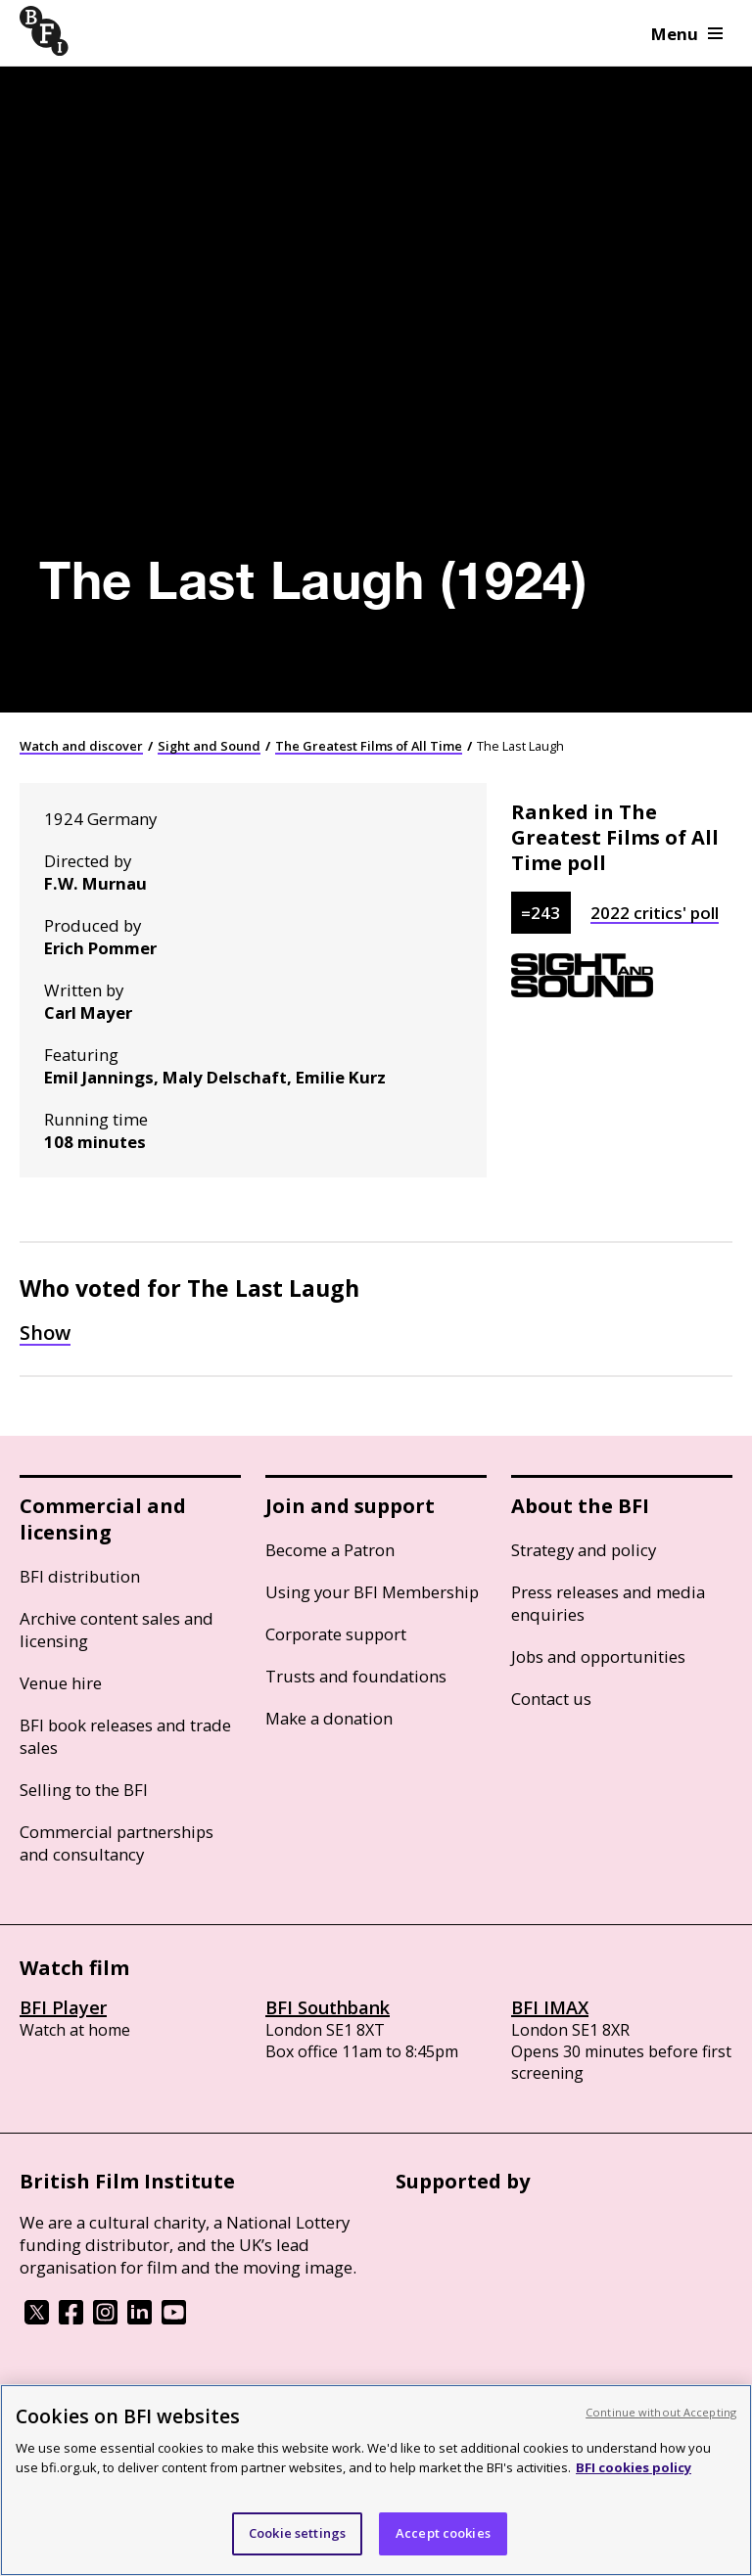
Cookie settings (297, 2533)
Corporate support (335, 1634)
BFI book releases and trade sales (125, 1736)
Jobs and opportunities (598, 1656)
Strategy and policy (583, 1550)
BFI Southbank (327, 2007)
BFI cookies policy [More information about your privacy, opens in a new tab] (633, 2467)
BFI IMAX (549, 2007)
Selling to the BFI (84, 1789)
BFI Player (63, 2007)
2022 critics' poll (654, 912)
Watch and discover (81, 746)
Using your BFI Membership (372, 1592)
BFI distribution (80, 1576)
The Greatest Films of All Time (368, 746)
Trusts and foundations (355, 1676)
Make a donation (329, 1718)
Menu (687, 34)
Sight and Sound (209, 746)
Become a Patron (330, 1550)
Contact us (551, 1698)
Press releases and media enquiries (608, 1603)
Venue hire (61, 1683)
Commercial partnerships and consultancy (116, 1842)
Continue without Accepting (661, 2412)
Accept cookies (443, 2533)
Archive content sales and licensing (116, 1629)
